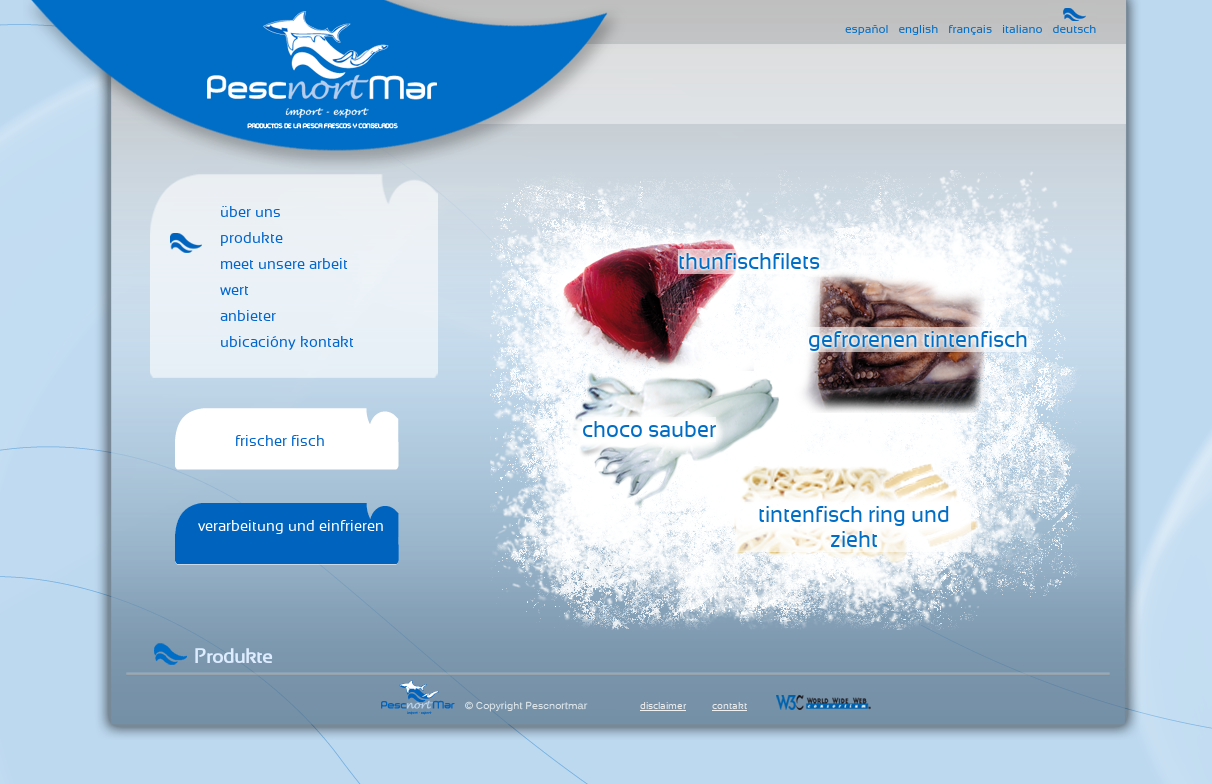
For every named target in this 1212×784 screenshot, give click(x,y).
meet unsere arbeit (284, 264)
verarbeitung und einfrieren (291, 526)
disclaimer (663, 705)
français (970, 29)
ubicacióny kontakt (287, 342)
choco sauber (649, 429)
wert (234, 290)
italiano (1022, 29)
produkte (251, 238)
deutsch (1075, 29)
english (918, 29)
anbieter (248, 316)
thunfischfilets (749, 261)
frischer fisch (280, 441)
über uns (250, 212)
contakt (729, 705)
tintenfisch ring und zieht (854, 527)
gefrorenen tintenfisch (918, 339)
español (866, 29)
